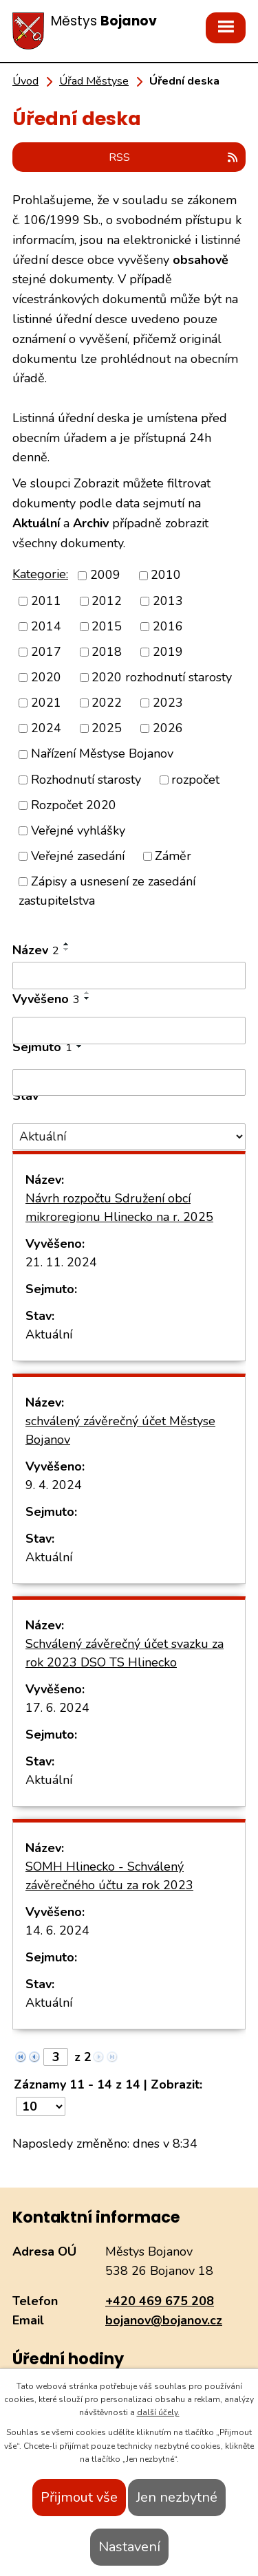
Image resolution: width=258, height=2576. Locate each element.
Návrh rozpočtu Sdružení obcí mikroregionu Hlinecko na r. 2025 (119, 1207)
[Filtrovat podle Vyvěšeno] (129, 1030)
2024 (46, 728)
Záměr (173, 856)
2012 (107, 601)
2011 (46, 601)
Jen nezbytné (176, 2497)
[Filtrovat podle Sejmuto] (129, 1083)
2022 (107, 702)
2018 (107, 651)
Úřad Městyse (94, 81)
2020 (46, 677)
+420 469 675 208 (159, 2301)
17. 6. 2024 (57, 1707)
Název (35, 950)
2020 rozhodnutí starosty (162, 677)
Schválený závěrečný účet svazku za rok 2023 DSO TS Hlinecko (124, 1653)
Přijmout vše (79, 2497)
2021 (46, 702)
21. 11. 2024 (61, 1262)
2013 (168, 601)
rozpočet (195, 779)
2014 (46, 626)
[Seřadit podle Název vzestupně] (66, 944)
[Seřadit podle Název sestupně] (66, 949)
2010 (166, 575)
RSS (174, 157)
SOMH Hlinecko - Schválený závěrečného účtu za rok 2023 (109, 1875)
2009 (105, 575)
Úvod (25, 81)
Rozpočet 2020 (73, 805)
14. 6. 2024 (57, 1930)
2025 (107, 728)
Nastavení (129, 2547)
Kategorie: (40, 574)
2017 (46, 651)
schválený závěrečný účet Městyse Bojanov (120, 1430)
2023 (168, 702)
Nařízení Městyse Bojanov (102, 754)
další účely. (158, 2412)
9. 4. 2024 (53, 1485)
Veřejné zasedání (78, 856)
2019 (168, 651)
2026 (168, 728)
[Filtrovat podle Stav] (129, 1136)
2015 (107, 626)
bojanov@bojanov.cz (163, 2320)
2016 (168, 626)
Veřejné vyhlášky (78, 830)
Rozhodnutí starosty (86, 779)
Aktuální (48, 1334)
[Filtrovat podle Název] (129, 975)
